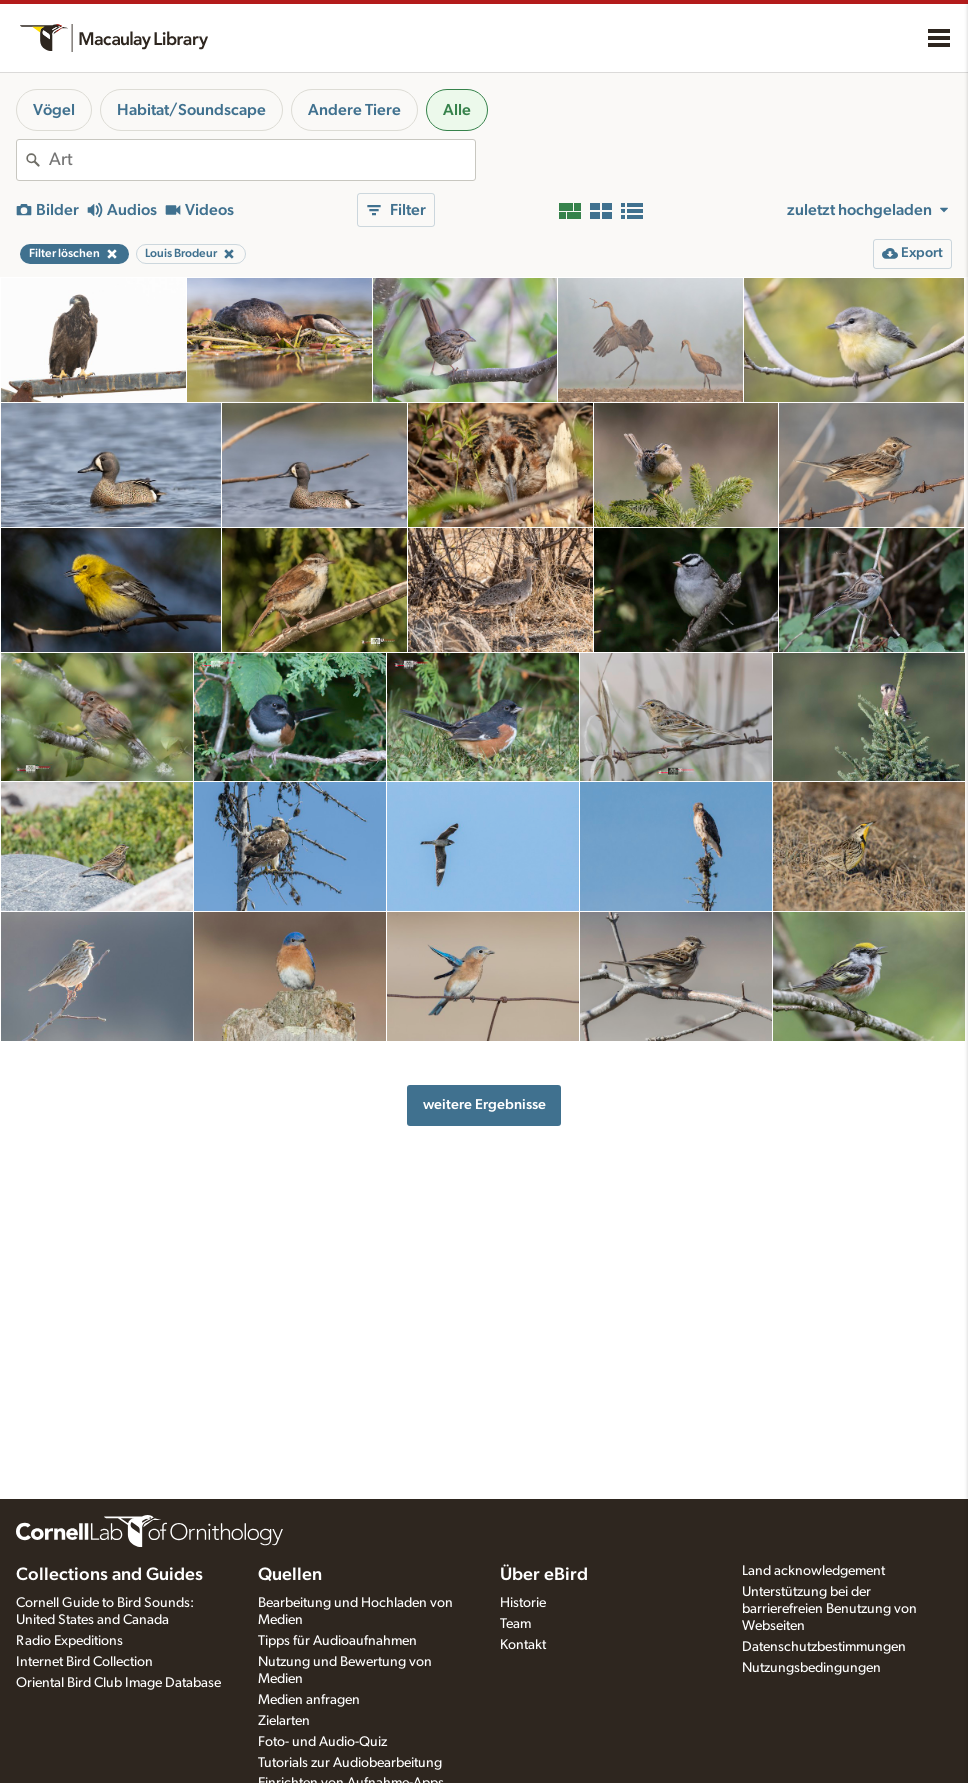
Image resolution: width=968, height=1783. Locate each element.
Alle (457, 110)
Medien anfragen (309, 1700)
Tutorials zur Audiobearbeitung (350, 1763)
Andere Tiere (354, 110)
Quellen (290, 1575)
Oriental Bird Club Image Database (118, 1683)
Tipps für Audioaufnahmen (337, 1641)
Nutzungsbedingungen (811, 1668)
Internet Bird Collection (84, 1662)
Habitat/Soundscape (191, 110)
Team (515, 1624)
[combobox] (262, 160)
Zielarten (284, 1721)
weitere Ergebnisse (484, 1104)
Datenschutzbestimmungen (824, 1647)
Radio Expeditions (69, 1641)
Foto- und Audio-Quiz (322, 1742)
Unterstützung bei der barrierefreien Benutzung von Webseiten (829, 1609)
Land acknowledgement (813, 1571)
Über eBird (544, 1575)
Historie (523, 1603)
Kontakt (523, 1645)
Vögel (54, 110)
